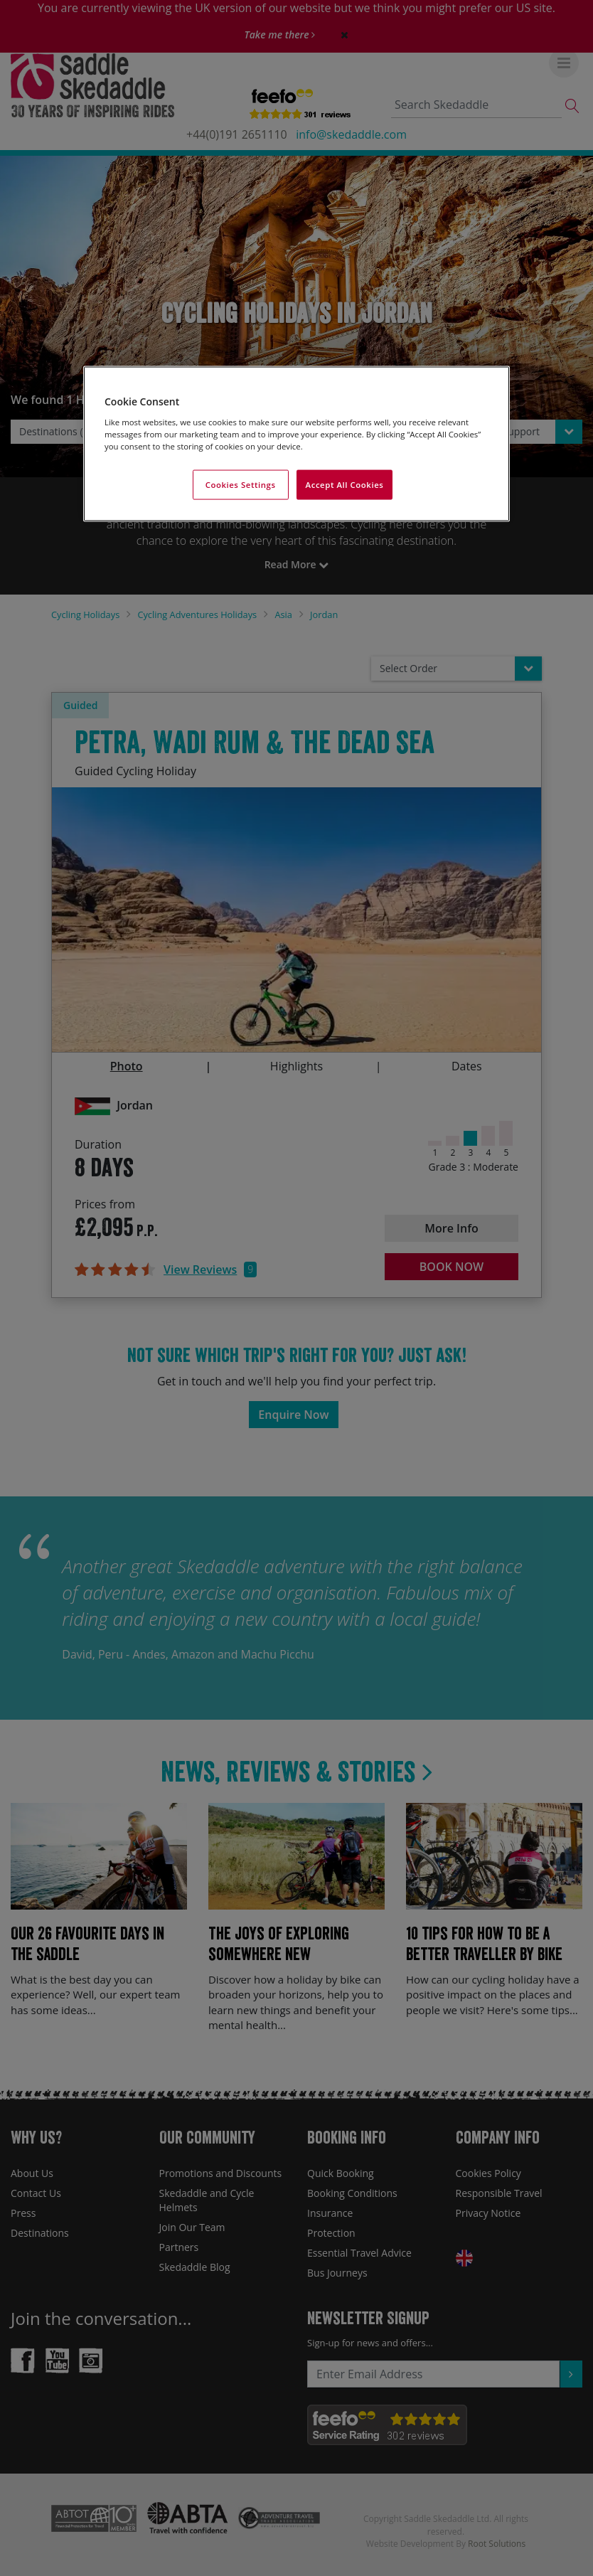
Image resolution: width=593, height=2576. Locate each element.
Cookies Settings (240, 484)
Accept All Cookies (345, 484)
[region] (296, 444)
